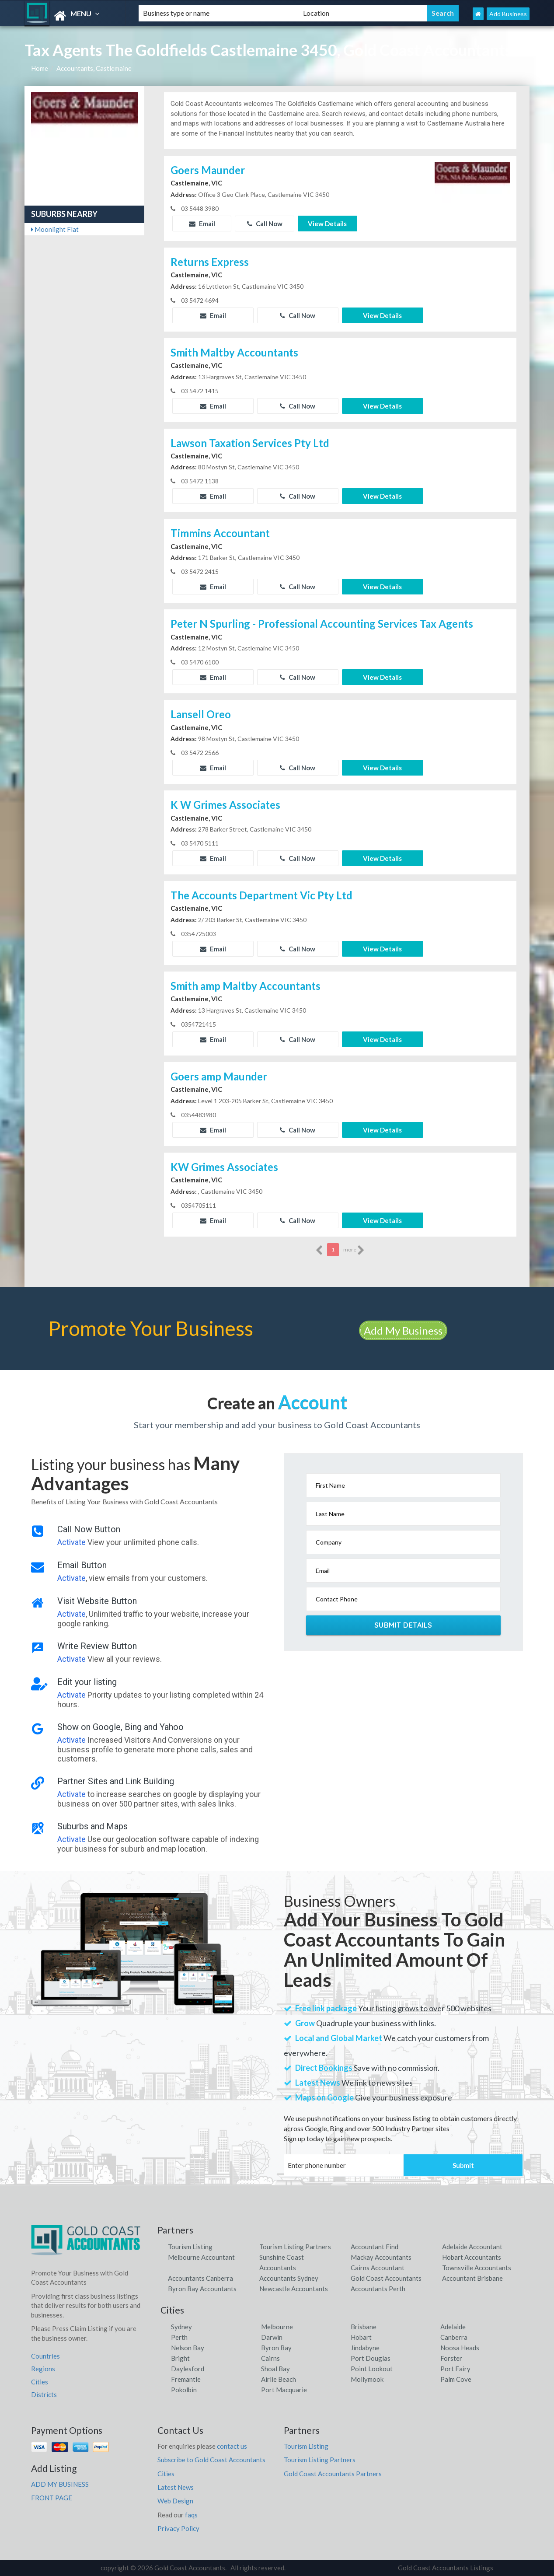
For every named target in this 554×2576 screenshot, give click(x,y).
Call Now (264, 223)
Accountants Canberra (200, 2278)
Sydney (181, 2327)
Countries (45, 2356)
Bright (180, 2358)
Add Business (508, 13)
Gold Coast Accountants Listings (445, 2568)
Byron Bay (276, 2348)
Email (202, 223)
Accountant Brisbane (472, 2278)
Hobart (361, 2337)
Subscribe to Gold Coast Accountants (211, 2460)
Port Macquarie (284, 2390)
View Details (327, 223)
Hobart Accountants (471, 2257)
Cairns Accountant (377, 2268)
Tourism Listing (190, 2247)
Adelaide (453, 2327)
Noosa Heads (459, 2348)
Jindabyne (365, 2348)
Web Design (175, 2501)
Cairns (270, 2358)
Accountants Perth (378, 2289)
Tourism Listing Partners (295, 2247)
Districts (44, 2394)
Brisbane (363, 2327)
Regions (43, 2369)
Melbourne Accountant (201, 2257)
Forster (451, 2358)
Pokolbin (184, 2390)
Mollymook (367, 2379)
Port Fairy (455, 2369)
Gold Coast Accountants (386, 2278)
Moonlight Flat (55, 229)
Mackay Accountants (381, 2257)
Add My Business (403, 1330)
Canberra (453, 2337)
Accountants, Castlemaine (94, 68)
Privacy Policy (178, 2528)
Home (39, 68)
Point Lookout (372, 2369)
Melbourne (277, 2327)
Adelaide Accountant (472, 2247)
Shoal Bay (275, 2369)
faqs (191, 2515)
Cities (39, 2382)
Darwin (271, 2337)
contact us (232, 2446)
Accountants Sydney (288, 2278)
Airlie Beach (278, 2379)
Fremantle (186, 2379)
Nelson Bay (187, 2348)
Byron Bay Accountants (202, 2289)
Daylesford (187, 2369)
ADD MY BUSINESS (60, 2484)
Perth (179, 2337)
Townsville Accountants (476, 2268)
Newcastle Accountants (293, 2289)
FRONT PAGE (51, 2498)
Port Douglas (370, 2358)
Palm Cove (455, 2379)
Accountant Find (374, 2247)
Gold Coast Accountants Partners (333, 2474)
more (354, 1250)
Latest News (175, 2487)
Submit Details (403, 1625)
